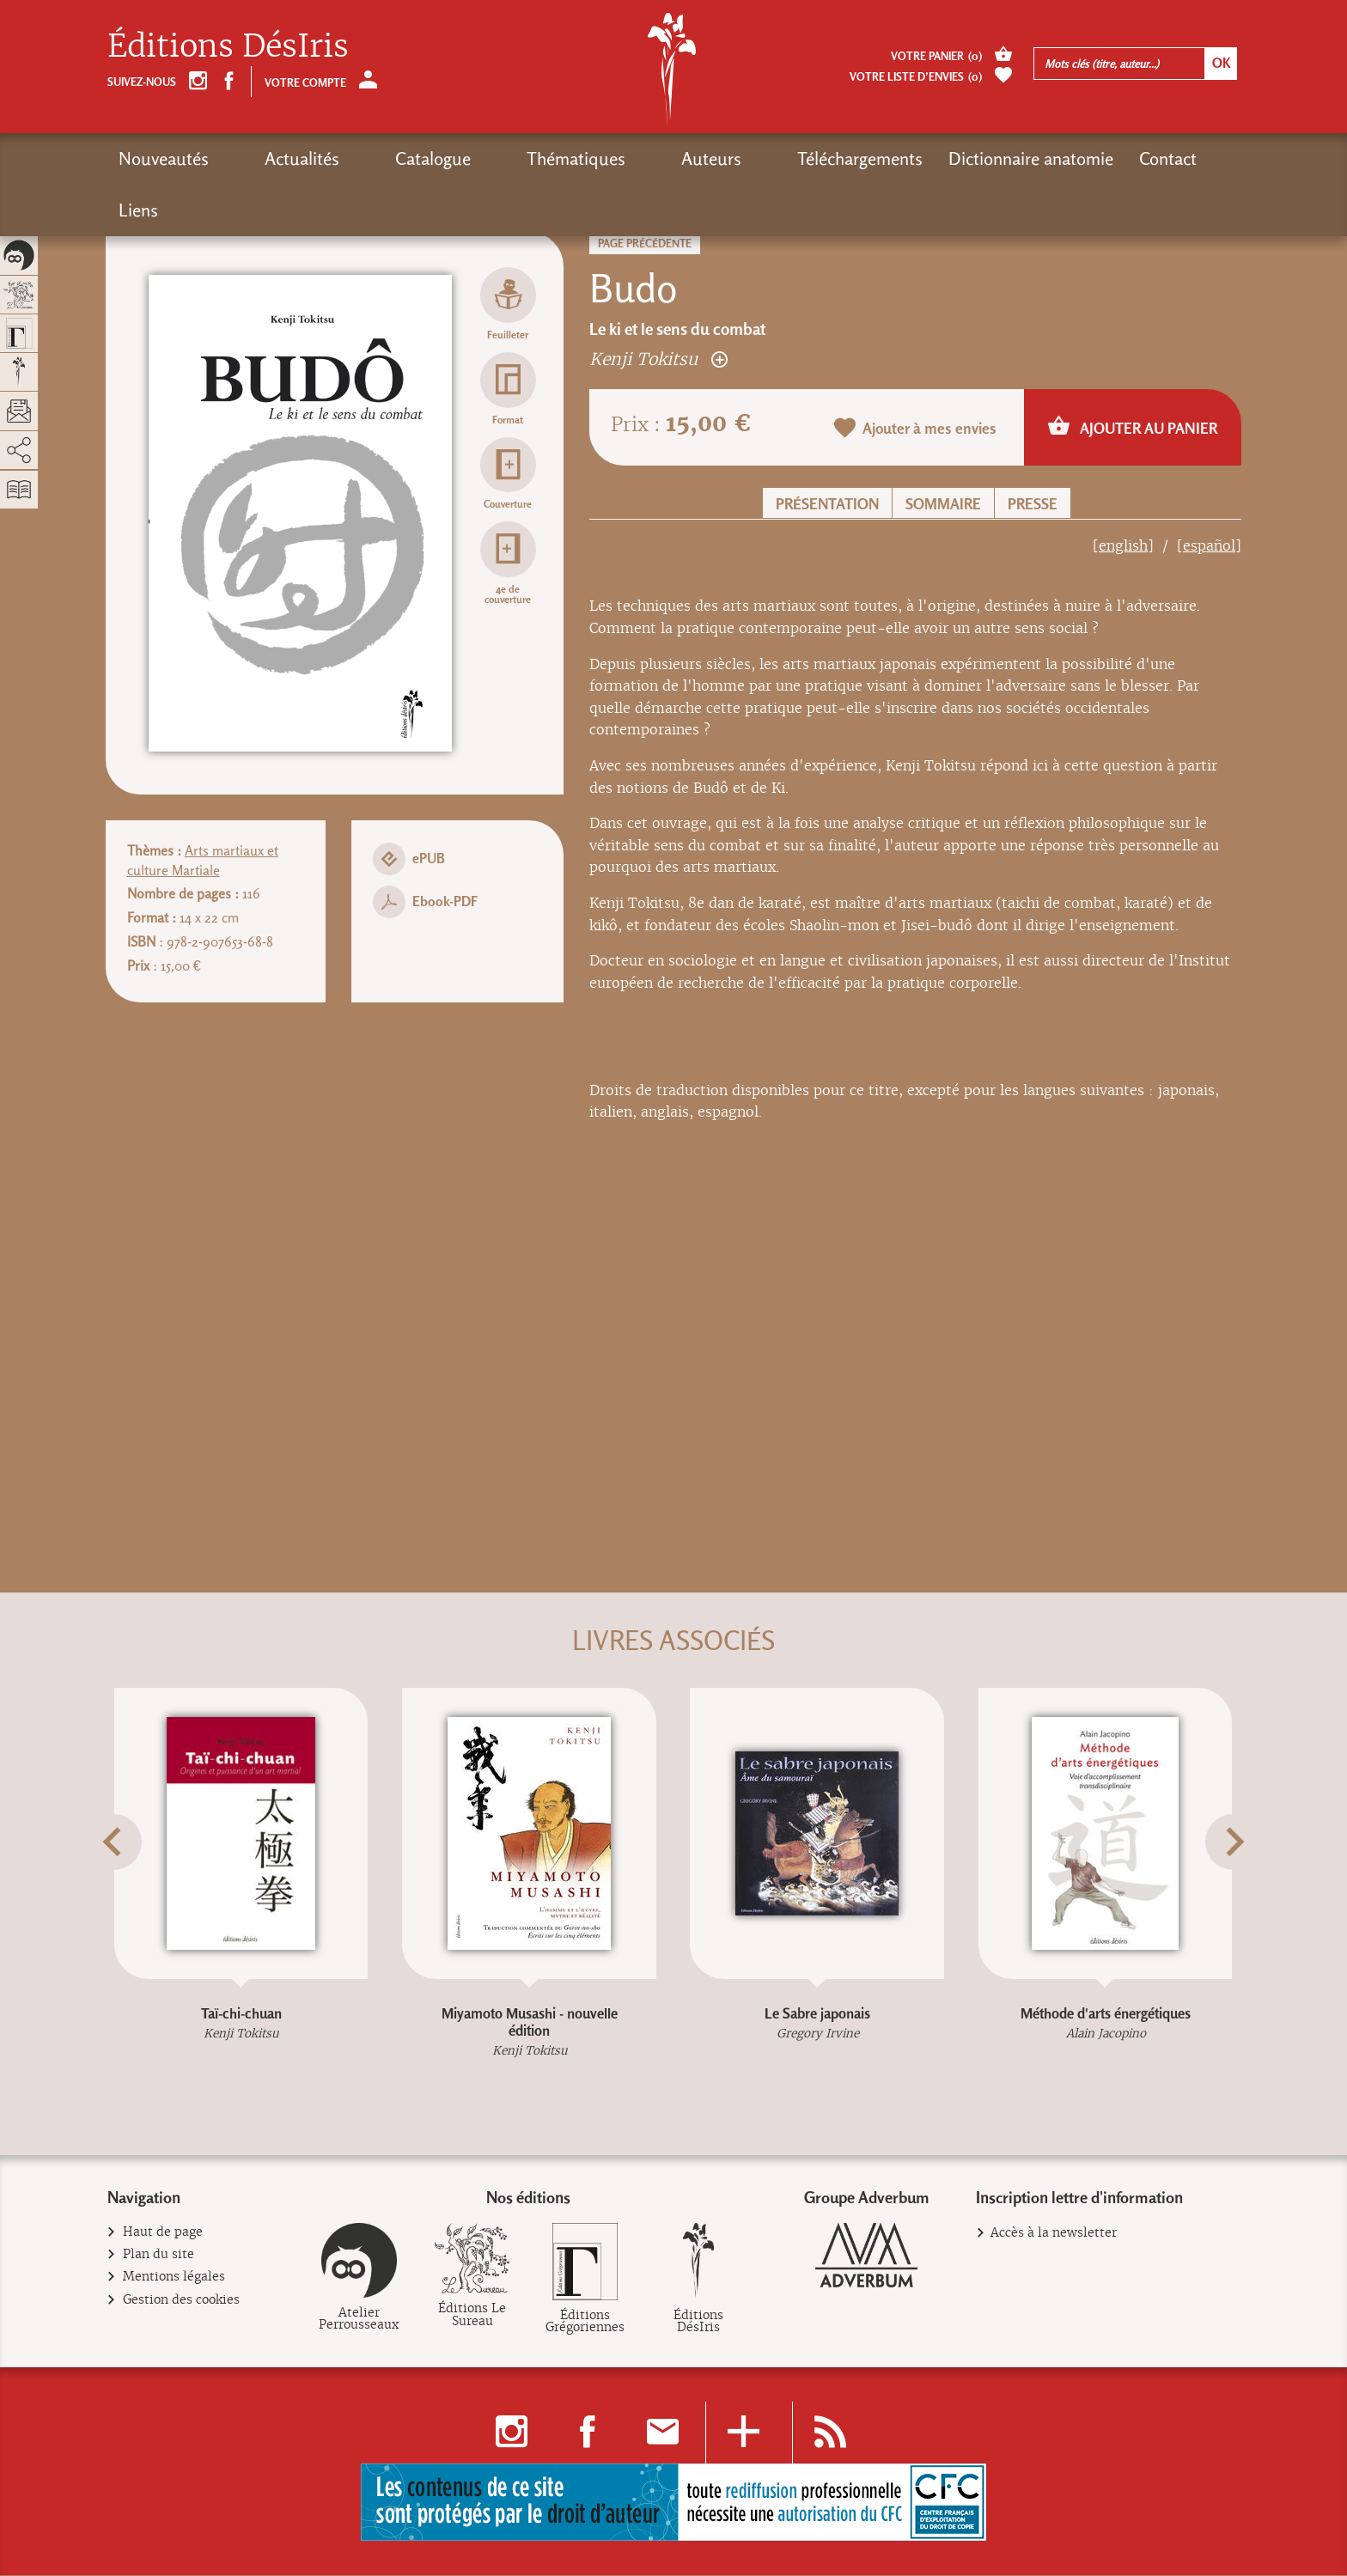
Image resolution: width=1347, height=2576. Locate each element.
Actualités (272, 158)
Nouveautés (164, 158)
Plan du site (159, 2255)
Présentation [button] (827, 504)
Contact (1017, 158)
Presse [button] (1032, 504)
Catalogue (373, 158)
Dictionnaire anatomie (880, 158)
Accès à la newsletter (1053, 2233)
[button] (128, 1883)
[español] (1209, 546)
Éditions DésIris (228, 46)
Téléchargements (709, 158)
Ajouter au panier (1132, 427)
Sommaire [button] (943, 504)
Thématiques (485, 158)
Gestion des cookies (182, 2300)
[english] (1123, 546)
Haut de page (163, 2232)
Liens (1092, 158)
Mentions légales (174, 2278)
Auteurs (591, 158)
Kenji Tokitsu (658, 359)
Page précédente (645, 243)
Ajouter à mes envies (916, 429)
